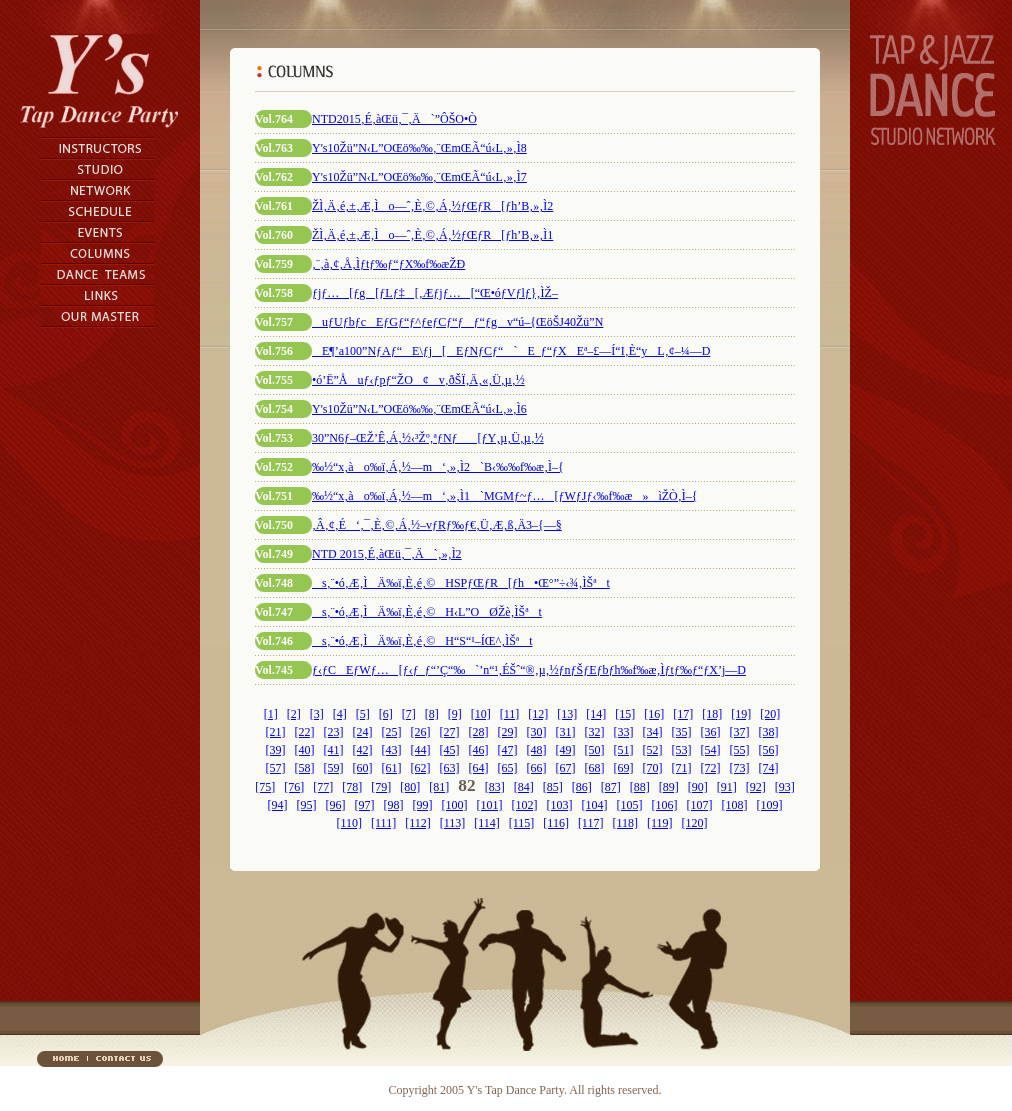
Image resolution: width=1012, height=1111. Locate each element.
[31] (566, 732)
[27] (450, 732)
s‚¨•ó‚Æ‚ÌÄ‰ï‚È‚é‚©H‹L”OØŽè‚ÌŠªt (427, 612)
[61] (392, 768)
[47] (508, 750)
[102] (525, 805)
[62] (421, 768)
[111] (383, 823)
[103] (560, 805)
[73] (740, 768)
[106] (665, 805)
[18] (712, 714)
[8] (432, 714)
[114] (487, 823)
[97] (365, 805)
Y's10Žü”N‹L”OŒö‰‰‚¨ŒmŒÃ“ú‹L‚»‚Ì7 (419, 177)
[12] (538, 714)
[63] (450, 768)
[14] (596, 714)
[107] (700, 805)
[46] (479, 750)
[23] (334, 732)
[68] (595, 768)
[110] (349, 823)
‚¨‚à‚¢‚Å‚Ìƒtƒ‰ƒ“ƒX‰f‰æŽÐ (388, 264)
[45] (450, 750)
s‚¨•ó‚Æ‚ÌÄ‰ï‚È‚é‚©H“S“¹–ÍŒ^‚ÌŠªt (422, 641)
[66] (537, 768)
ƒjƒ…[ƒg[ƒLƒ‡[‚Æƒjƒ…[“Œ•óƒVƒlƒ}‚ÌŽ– (435, 293)
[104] (595, 805)
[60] (363, 768)
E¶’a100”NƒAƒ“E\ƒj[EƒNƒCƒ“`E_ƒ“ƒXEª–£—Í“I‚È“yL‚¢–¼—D (511, 351)
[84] (524, 787)
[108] (735, 805)
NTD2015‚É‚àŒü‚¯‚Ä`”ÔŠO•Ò (394, 119)
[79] (381, 787)
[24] (363, 732)
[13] (567, 714)
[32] (595, 732)
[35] (682, 732)
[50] (595, 750)
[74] (769, 768)
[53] (682, 750)
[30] (537, 732)
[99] (423, 805)
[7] (409, 714)
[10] (481, 714)
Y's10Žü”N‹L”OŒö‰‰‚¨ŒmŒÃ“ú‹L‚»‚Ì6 (419, 409)
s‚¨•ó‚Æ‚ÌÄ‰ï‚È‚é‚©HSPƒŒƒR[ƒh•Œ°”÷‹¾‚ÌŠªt (461, 583)
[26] (421, 732)
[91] (727, 787)
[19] (741, 714)
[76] (294, 787)
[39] (276, 750)
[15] (625, 714)
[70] (653, 768)
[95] (307, 805)
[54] (711, 750)
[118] (625, 823)
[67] (566, 768)
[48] (537, 750)
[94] (278, 805)
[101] (490, 805)
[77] (323, 787)
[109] (770, 805)
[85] (553, 787)
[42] (363, 750)
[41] (334, 750)
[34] (653, 732)
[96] (336, 805)
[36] (711, 732)
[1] (271, 714)
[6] (386, 714)
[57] (276, 768)
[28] (479, 732)
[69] (624, 768)
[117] (591, 823)
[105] (630, 805)
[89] (669, 787)
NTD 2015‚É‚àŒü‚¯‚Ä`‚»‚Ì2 (387, 554)
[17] (683, 714)
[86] (582, 787)
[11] (510, 714)
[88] (640, 787)
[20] (770, 714)
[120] (695, 823)
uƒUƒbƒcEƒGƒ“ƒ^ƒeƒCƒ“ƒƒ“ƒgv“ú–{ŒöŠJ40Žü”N (457, 322)
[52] (653, 750)
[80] (410, 787)
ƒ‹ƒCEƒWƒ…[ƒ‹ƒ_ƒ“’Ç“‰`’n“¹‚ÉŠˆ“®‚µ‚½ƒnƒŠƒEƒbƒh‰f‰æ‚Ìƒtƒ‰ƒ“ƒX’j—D (529, 670)
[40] (305, 750)
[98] (394, 805)
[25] (392, 732)
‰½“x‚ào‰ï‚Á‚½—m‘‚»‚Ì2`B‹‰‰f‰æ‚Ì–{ (438, 467)
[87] (611, 787)
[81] (439, 787)
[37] (740, 732)
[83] (495, 787)
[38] (769, 732)
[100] (455, 805)
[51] (624, 750)
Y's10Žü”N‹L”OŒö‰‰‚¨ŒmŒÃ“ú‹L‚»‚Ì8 (419, 148)
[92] (756, 787)
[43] (392, 750)
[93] (785, 787)
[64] (479, 768)
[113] (453, 823)
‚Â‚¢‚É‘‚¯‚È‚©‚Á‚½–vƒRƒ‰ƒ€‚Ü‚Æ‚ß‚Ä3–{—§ (437, 525)
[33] (624, 732)
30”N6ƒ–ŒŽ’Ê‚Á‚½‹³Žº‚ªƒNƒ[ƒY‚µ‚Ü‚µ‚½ (428, 438)
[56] (769, 750)
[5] (363, 714)
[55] (740, 750)
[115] (522, 823)
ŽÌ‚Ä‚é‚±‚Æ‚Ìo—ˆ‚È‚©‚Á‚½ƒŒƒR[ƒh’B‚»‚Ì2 (432, 206)
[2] (294, 714)
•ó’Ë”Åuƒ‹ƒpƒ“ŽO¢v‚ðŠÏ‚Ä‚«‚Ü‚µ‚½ (418, 380)
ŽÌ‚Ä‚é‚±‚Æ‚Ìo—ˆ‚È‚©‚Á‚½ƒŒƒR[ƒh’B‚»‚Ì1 (432, 235)
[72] (711, 768)
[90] (698, 787)
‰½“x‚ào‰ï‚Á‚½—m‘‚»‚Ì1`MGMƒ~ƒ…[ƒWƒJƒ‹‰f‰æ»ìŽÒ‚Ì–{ (505, 496)
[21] (276, 732)
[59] (334, 768)
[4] (340, 714)
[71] (682, 768)
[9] (455, 714)
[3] (317, 714)
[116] (556, 823)
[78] (352, 787)
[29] (508, 732)
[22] (305, 732)
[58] (305, 768)
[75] (265, 787)
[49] (566, 750)
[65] (508, 768)
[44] (421, 750)
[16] (654, 714)
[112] (418, 823)
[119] (660, 823)
